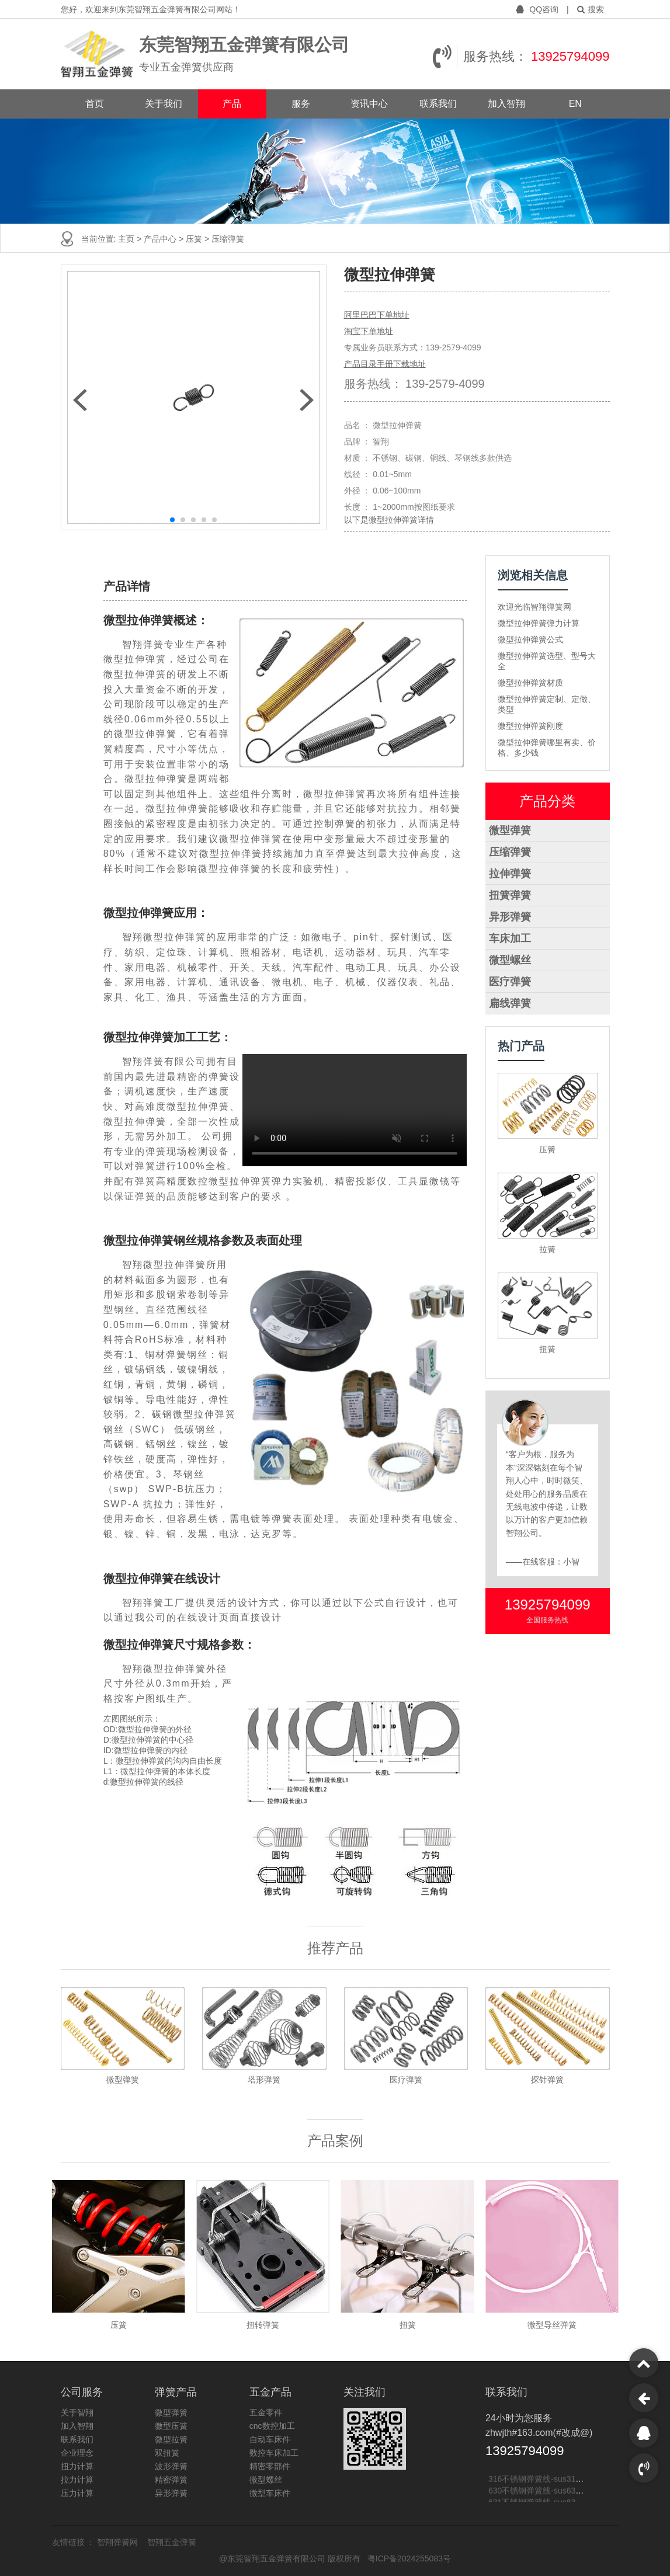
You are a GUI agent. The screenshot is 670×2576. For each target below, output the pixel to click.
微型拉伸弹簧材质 (530, 682)
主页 (127, 239)
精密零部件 (269, 2466)
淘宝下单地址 (368, 331)
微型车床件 (269, 2493)
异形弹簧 (510, 917)
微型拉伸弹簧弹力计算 (538, 623)
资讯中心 (369, 104)
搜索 (590, 9)
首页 (94, 104)
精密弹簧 (171, 2479)
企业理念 (77, 2452)
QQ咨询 (538, 9)
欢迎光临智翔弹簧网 (534, 606)
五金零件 (265, 2412)
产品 (232, 104)
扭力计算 (77, 2466)
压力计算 (77, 2493)
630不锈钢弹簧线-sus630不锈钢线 (550, 2493)
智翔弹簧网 (118, 2542)
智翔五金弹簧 (171, 2542)
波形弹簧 (171, 2466)
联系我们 (438, 104)
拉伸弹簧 (510, 873)
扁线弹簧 (510, 1003)
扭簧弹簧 (510, 895)
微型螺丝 (510, 960)
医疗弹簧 (510, 982)
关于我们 (163, 104)
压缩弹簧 (510, 852)
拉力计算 (77, 2479)
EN (575, 104)
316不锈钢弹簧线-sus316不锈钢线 (550, 2481)
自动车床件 (269, 2439)
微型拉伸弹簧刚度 (530, 726)
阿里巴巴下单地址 (376, 314)
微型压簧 (171, 2426)
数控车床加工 (273, 2452)
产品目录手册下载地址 (385, 364)
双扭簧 (167, 2452)
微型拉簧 (171, 2439)
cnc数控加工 (272, 2426)
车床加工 (510, 938)
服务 (300, 104)
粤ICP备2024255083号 (409, 2558)
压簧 (195, 239)
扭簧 (547, 1349)
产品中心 (161, 239)
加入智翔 (506, 104)
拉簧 (547, 1249)
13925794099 (570, 56)
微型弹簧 (510, 830)
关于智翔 (77, 2412)
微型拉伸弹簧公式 (530, 639)
